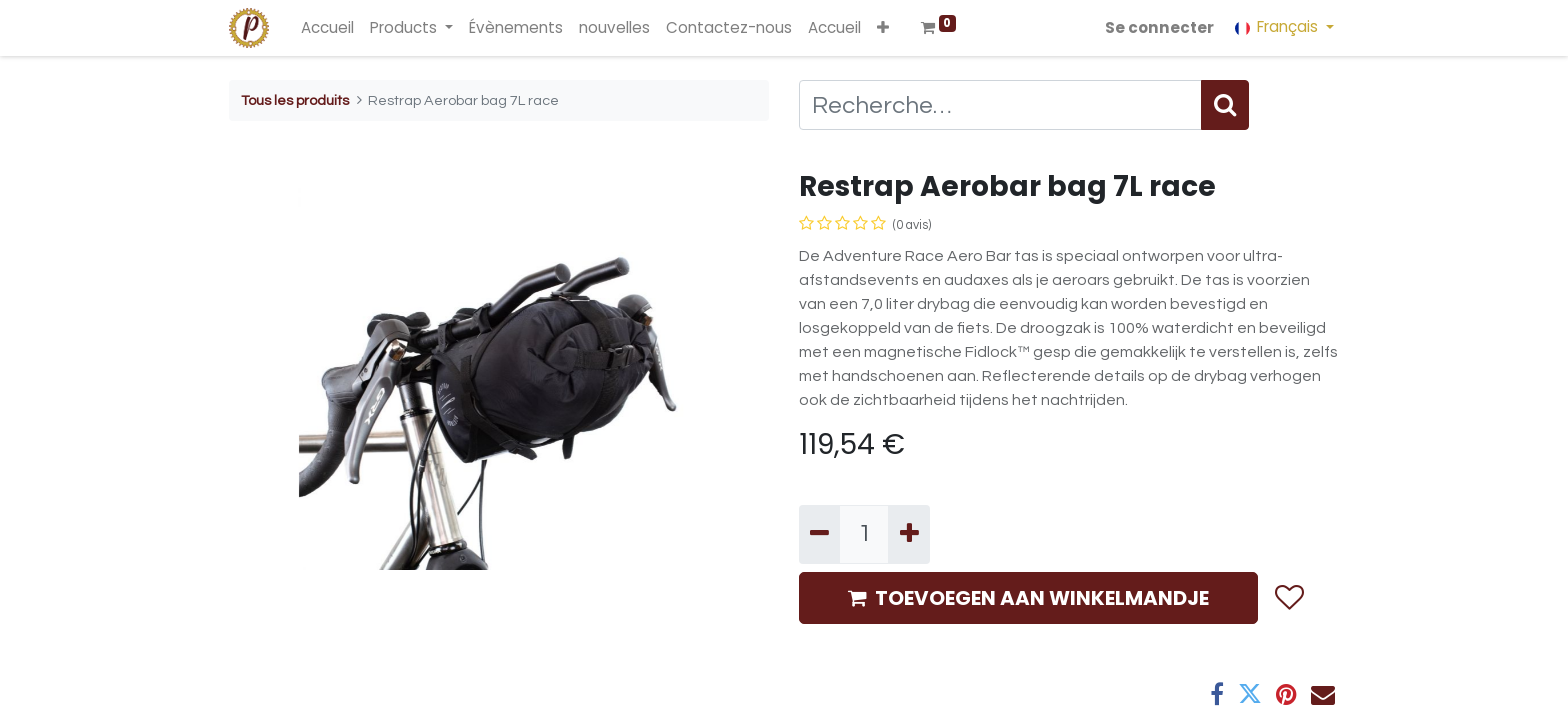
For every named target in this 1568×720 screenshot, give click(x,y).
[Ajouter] (908, 534)
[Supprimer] (819, 534)
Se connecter (1159, 27)
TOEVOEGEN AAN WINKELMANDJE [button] (1028, 598)
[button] (883, 28)
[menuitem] (327, 28)
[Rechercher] (1225, 105)
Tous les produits (295, 100)
